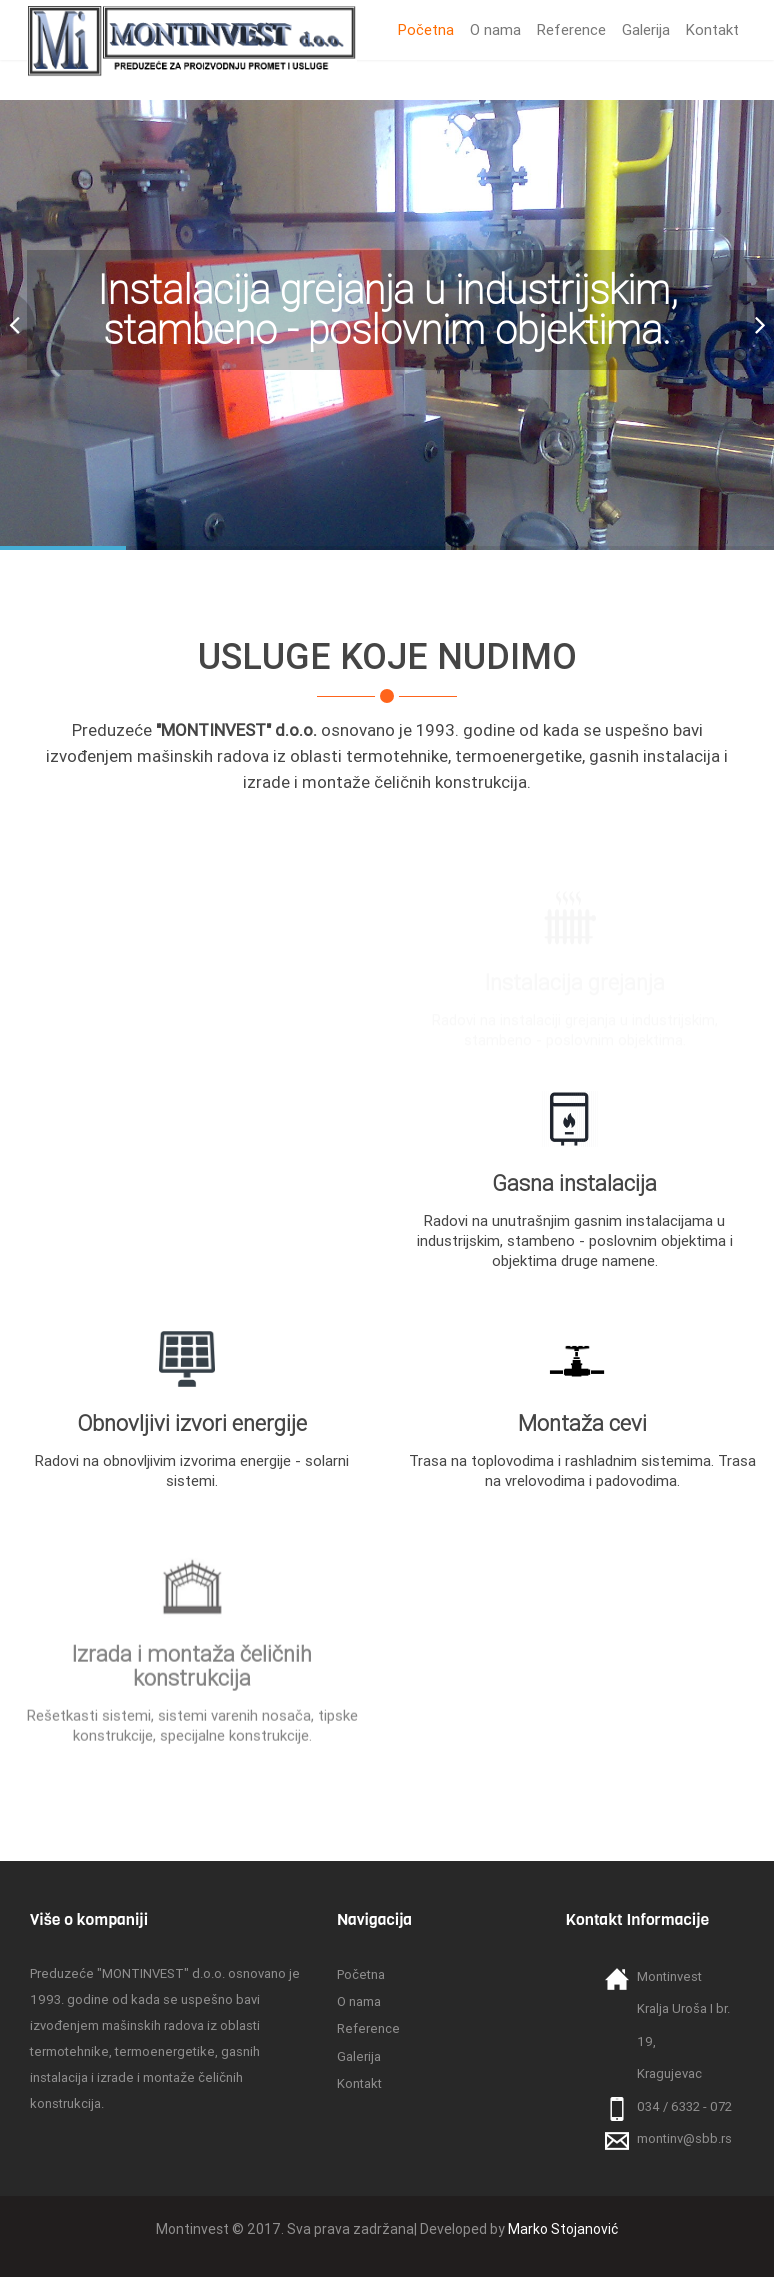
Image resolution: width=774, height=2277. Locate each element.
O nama (495, 29)
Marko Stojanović (563, 2229)
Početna (426, 29)
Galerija (646, 29)
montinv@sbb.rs (684, 2138)
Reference (571, 29)
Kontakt (712, 29)
